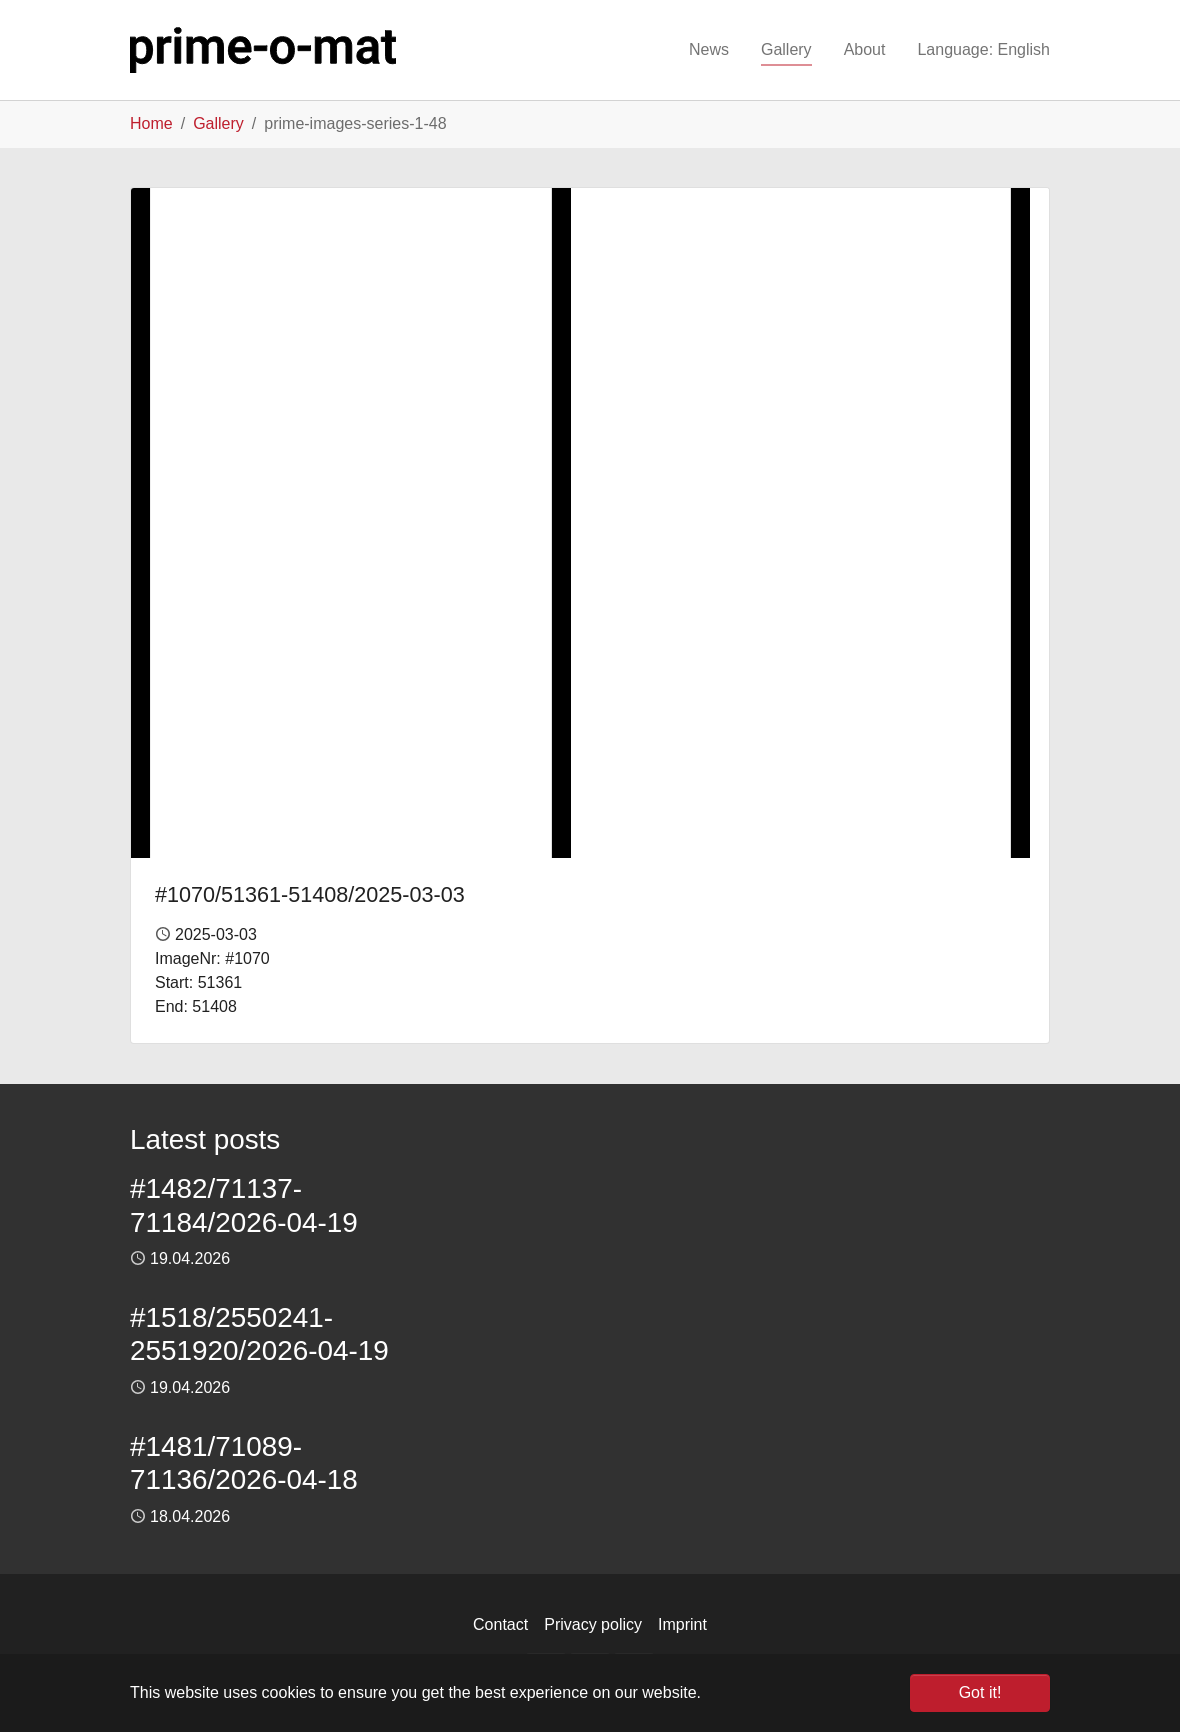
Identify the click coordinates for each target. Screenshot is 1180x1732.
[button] (983, 50)
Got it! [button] (980, 1692)
